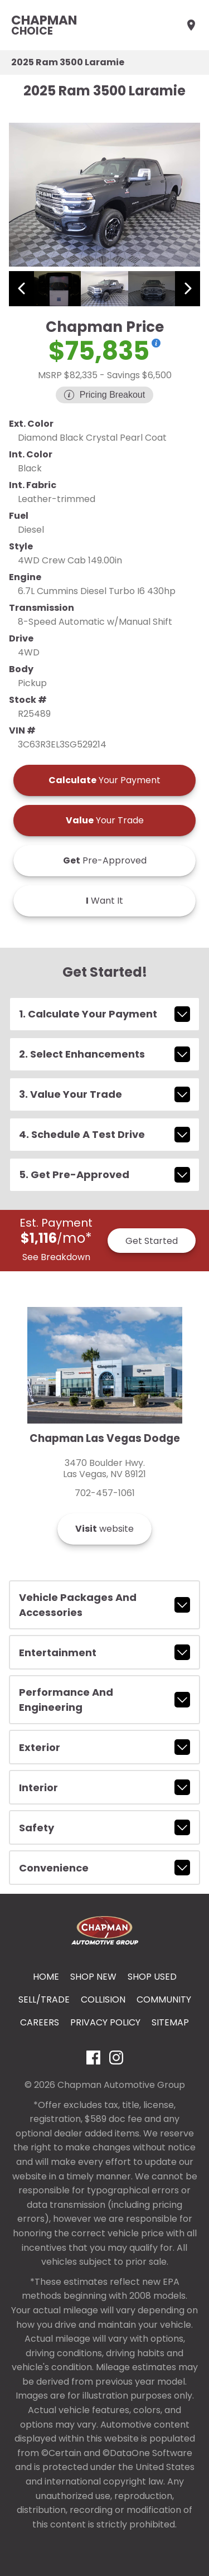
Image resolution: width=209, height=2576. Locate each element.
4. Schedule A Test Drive (104, 1134)
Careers (39, 2022)
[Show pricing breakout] (156, 343)
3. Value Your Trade (104, 1094)
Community (164, 1999)
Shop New (93, 1976)
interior (104, 1787)
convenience (104, 1867)
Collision (103, 1999)
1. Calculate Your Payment (104, 1014)
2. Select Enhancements (104, 1054)
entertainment (104, 1652)
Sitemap (170, 2022)
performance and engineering (104, 1699)
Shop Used (152, 1976)
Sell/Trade (44, 1999)
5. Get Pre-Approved (104, 1175)
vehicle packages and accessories (104, 1604)
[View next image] (187, 288)
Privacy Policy (105, 2022)
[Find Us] (191, 25)
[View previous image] (21, 288)
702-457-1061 (105, 1493)
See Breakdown (56, 1257)
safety (104, 1827)
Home (46, 1976)
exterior (104, 1747)
